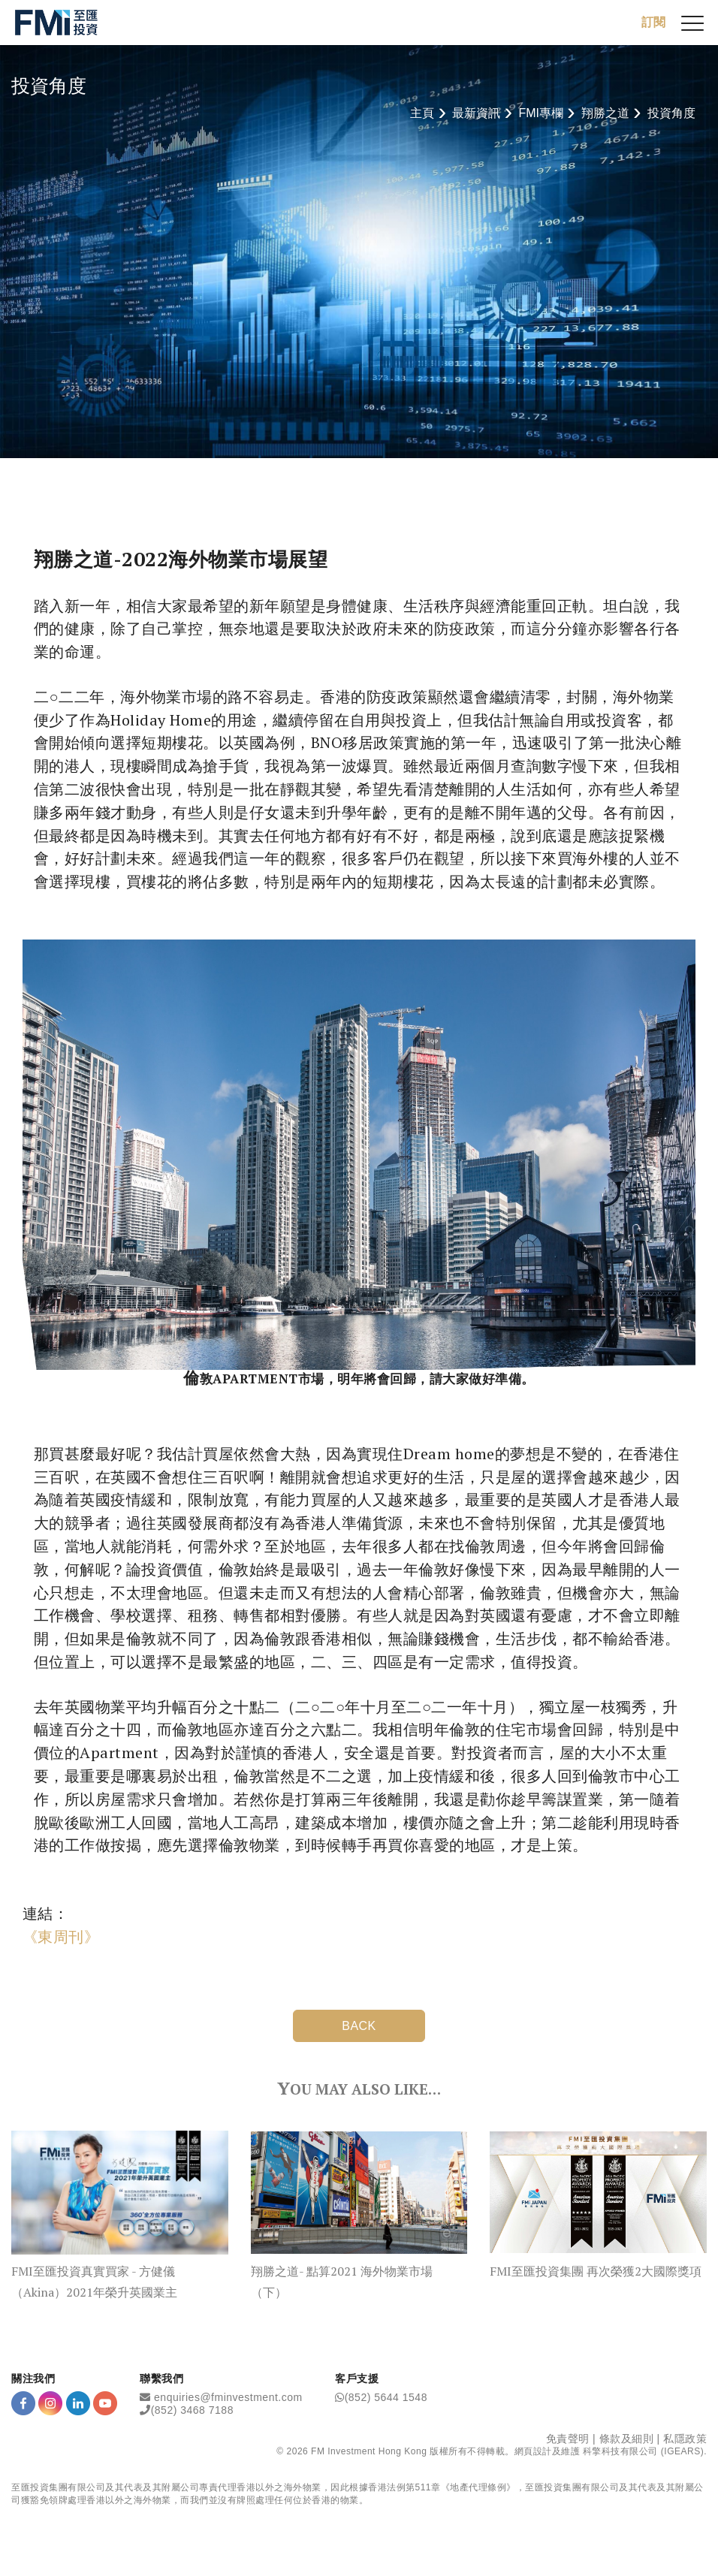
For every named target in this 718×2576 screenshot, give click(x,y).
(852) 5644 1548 (386, 2397)
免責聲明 (568, 2439)
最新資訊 (476, 113)
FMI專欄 (540, 113)
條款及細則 (626, 2439)
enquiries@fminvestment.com (228, 2397)
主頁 (422, 113)
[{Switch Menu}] (692, 22)
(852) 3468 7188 (192, 2410)
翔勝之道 (605, 113)
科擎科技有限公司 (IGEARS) (643, 2451)
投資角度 (671, 113)
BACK (359, 2025)
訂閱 (653, 22)
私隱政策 (685, 2439)
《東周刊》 (61, 1937)
